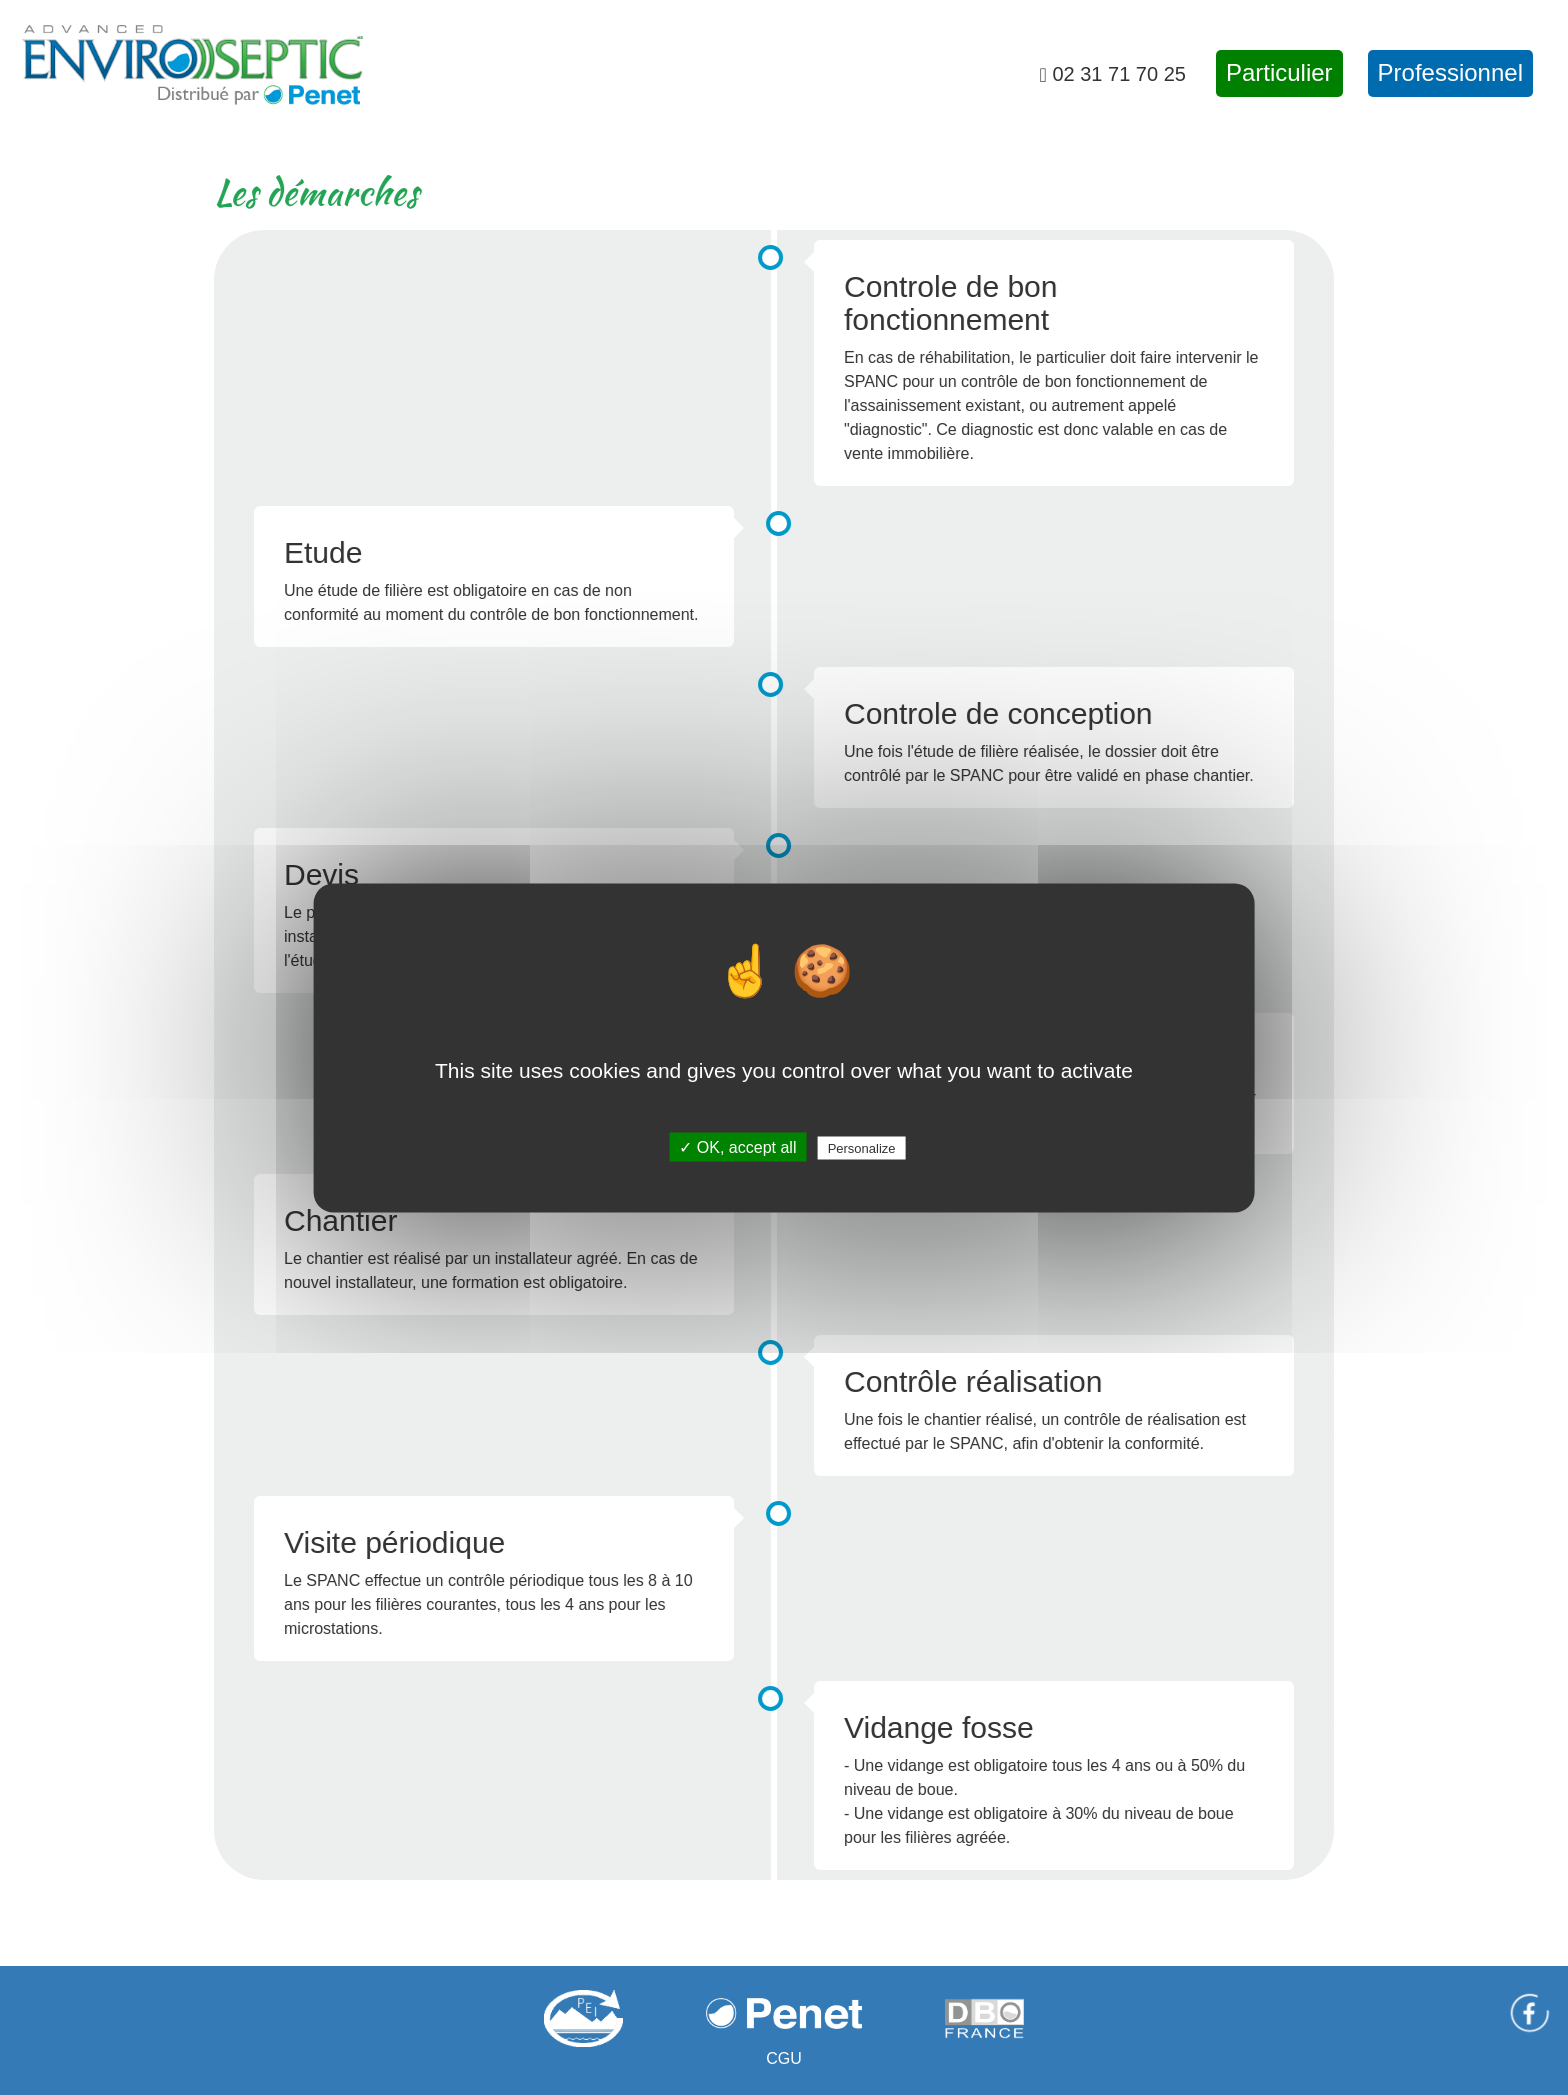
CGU (784, 2058)
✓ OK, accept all (737, 1146)
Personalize (862, 1147)
